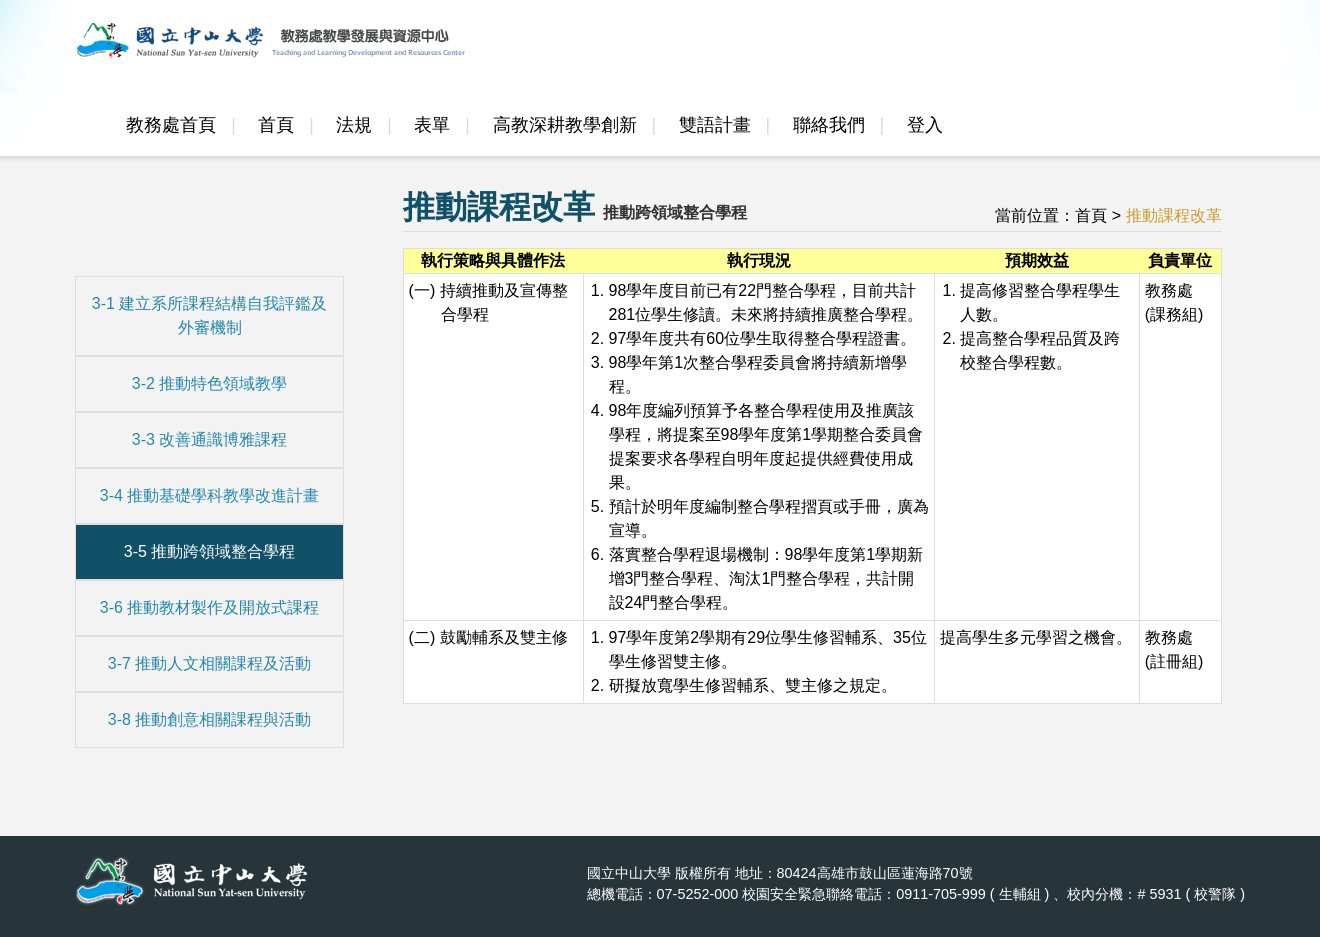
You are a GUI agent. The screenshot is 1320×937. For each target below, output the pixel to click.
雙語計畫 (715, 125)
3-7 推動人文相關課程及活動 (210, 663)
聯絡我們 (829, 125)
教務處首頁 (171, 125)
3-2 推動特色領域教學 (210, 383)
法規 (354, 125)
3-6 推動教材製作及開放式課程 (210, 607)
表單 (432, 125)
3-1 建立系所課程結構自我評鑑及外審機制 (210, 315)
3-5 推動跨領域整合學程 (210, 551)
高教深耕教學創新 (565, 125)
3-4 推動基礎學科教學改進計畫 (210, 495)
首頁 (276, 125)
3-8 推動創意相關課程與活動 (210, 719)
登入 (925, 125)
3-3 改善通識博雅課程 (210, 439)
